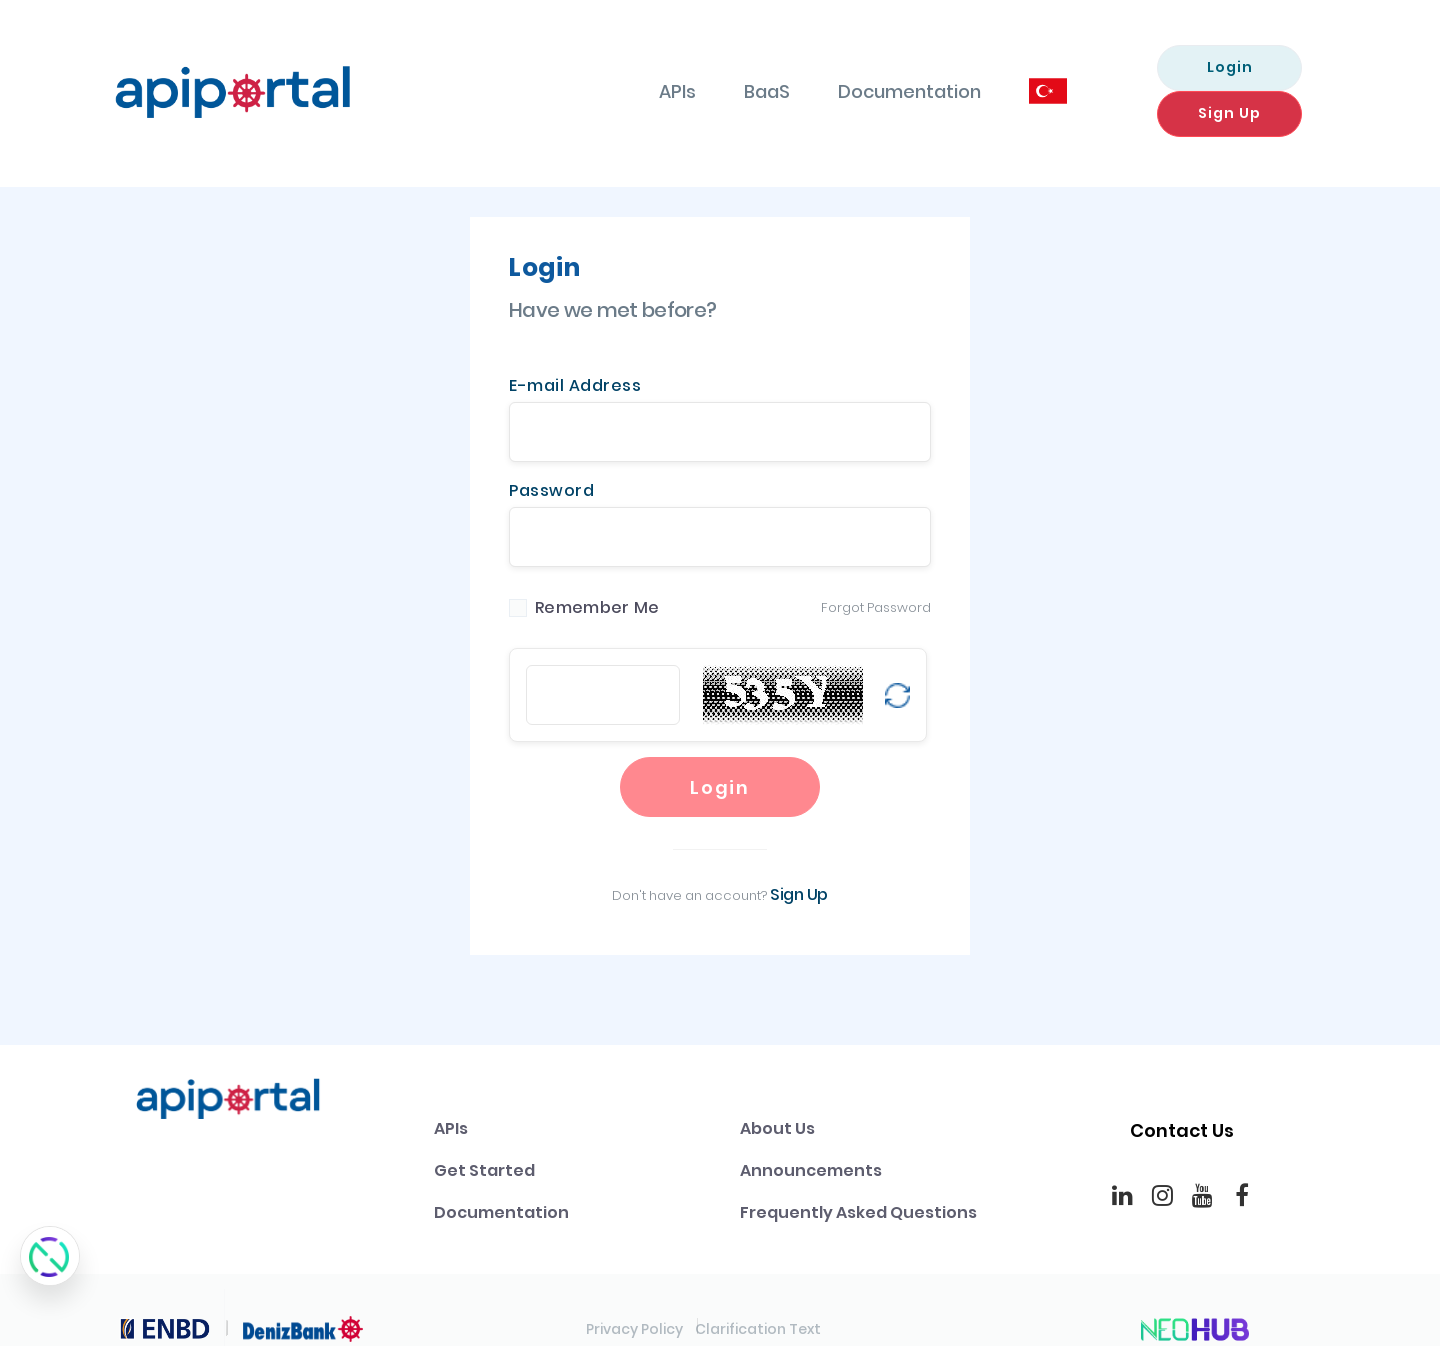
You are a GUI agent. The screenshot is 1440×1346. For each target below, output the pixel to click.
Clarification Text (758, 1306)
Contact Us (1182, 1107)
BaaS (634, 72)
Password (551, 452)
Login (1097, 71)
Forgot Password (876, 569)
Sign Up (1261, 71)
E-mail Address (575, 347)
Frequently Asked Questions (858, 1189)
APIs (544, 72)
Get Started (484, 1147)
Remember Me (597, 569)
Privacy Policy (634, 1306)
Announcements (811, 1147)
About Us (777, 1105)
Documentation (776, 72)
